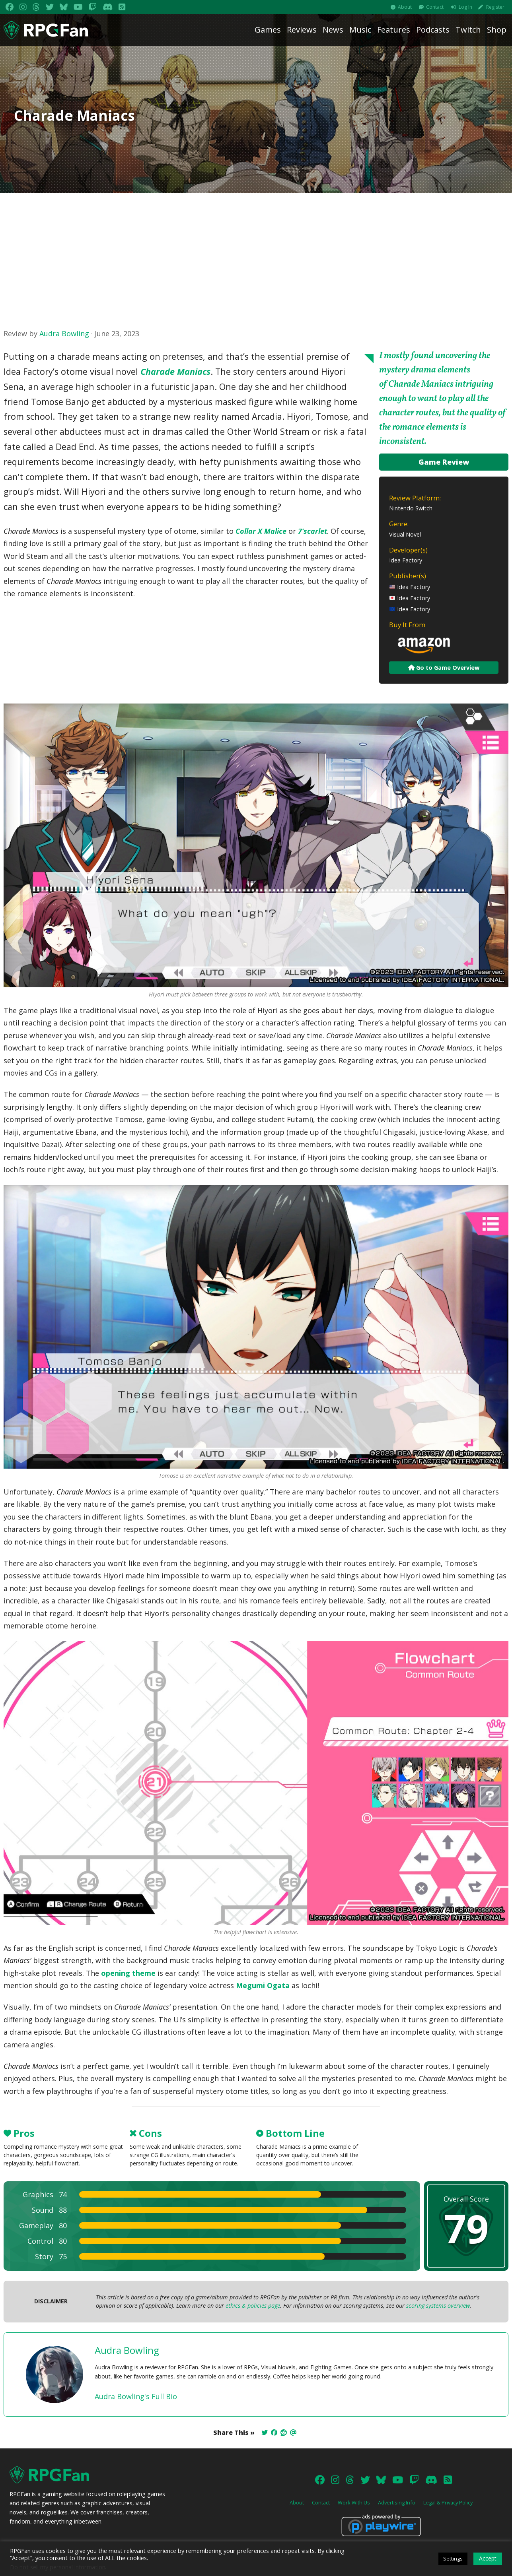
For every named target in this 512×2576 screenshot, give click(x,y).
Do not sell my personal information (57, 2567)
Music (360, 29)
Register (495, 7)
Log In (465, 7)
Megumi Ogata (263, 1985)
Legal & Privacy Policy (448, 2502)
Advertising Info (396, 2502)
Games (268, 29)
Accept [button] (487, 2558)
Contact (435, 7)
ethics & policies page (253, 2305)
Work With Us (354, 2502)
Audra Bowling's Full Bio (136, 2396)
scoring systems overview (438, 2305)
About (405, 7)
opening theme (128, 1973)
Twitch (468, 29)
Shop (496, 29)
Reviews (302, 29)
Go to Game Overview (443, 667)
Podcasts (433, 29)
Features (393, 29)
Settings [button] (453, 2558)
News (333, 29)
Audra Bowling (64, 333)
